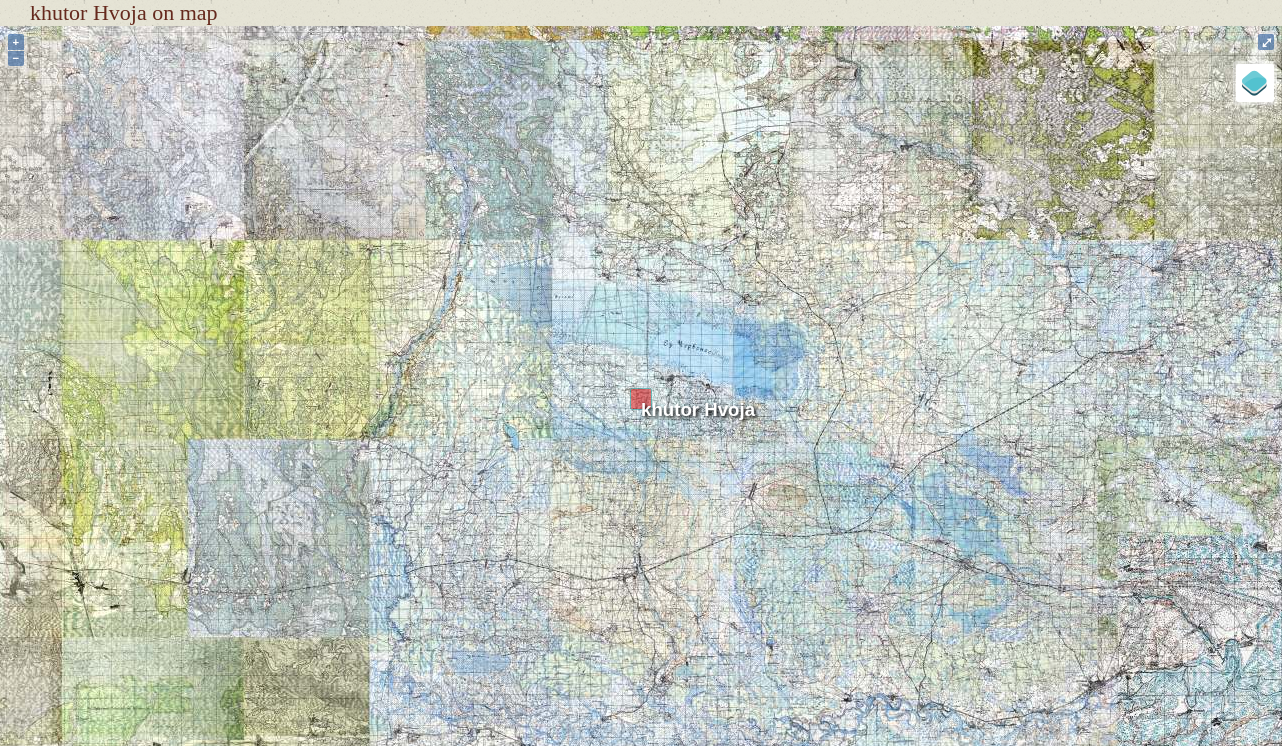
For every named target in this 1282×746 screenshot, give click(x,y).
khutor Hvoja (698, 409)
